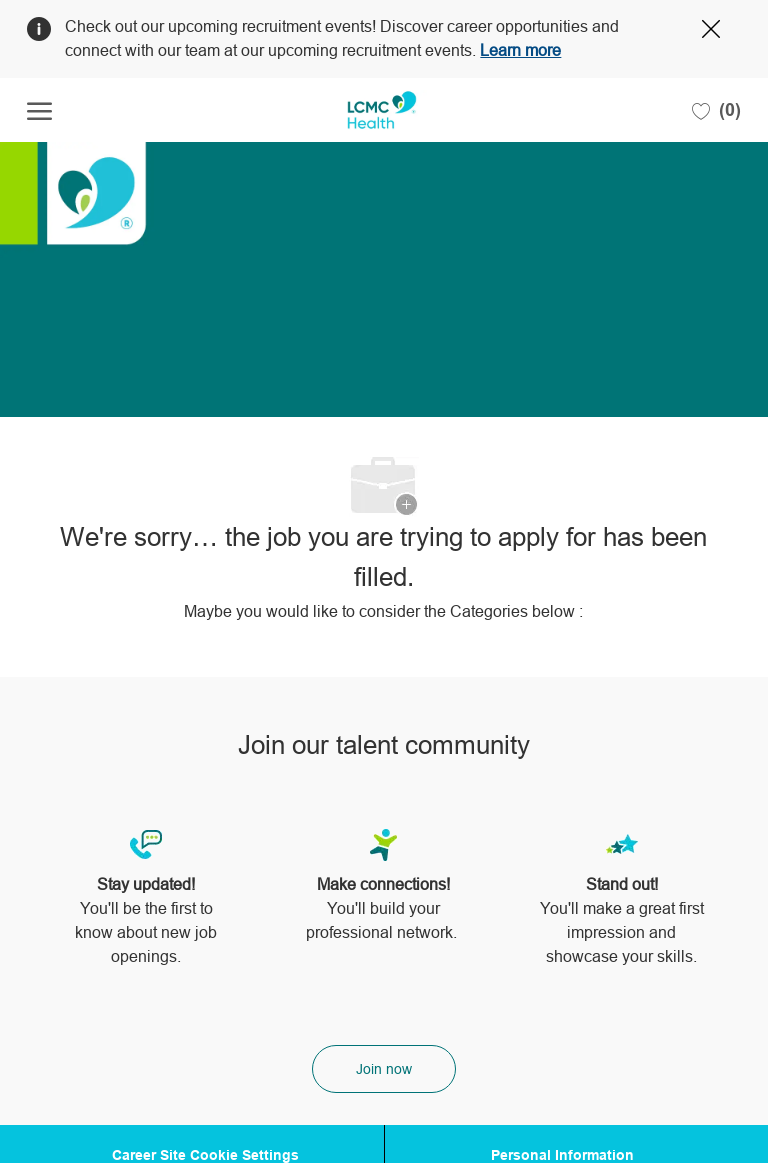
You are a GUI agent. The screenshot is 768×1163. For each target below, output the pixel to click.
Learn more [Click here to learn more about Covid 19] (520, 50)
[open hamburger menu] (39, 110)
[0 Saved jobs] (716, 110)
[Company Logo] (381, 110)
